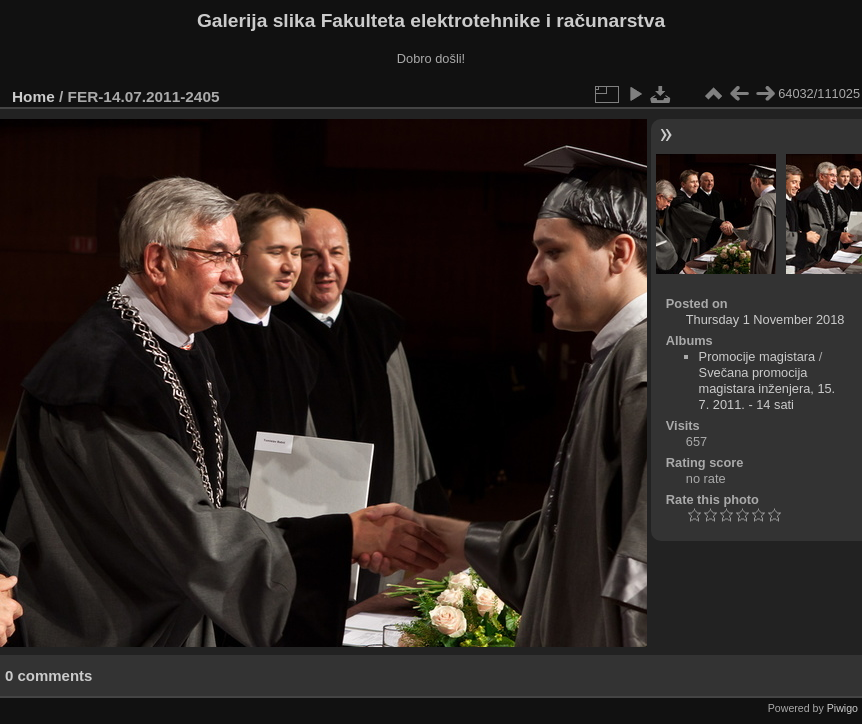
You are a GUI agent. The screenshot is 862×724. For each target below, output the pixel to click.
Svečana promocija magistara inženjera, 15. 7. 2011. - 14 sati (767, 388)
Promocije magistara (757, 356)
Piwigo (842, 708)
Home (33, 96)
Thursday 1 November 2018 (765, 319)
